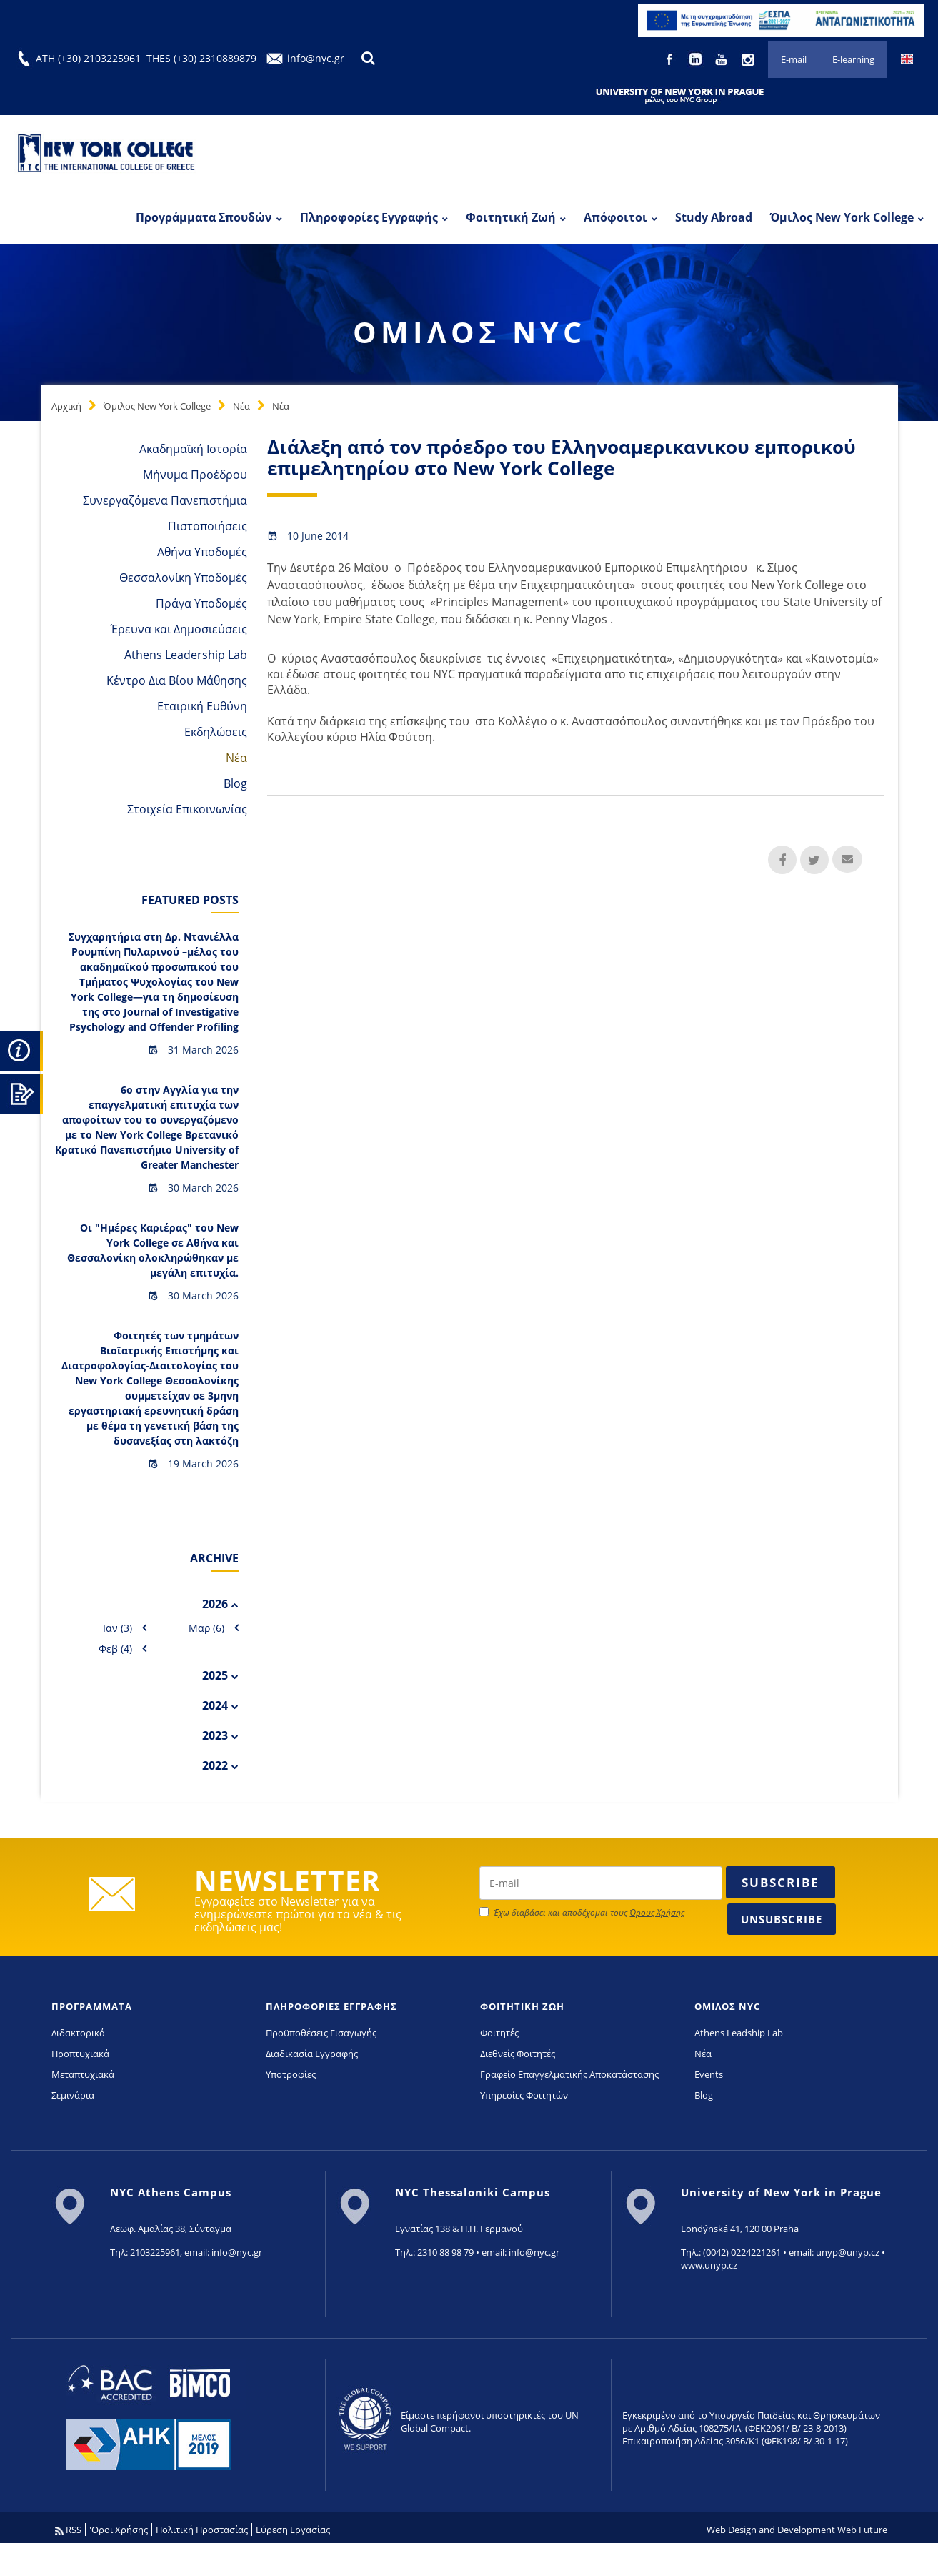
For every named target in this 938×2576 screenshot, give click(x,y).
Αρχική (66, 406)
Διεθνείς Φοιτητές (517, 2053)
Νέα (241, 406)
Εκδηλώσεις (215, 732)
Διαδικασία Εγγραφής (312, 2053)
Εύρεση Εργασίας (293, 2529)
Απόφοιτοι (615, 217)
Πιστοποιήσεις (207, 526)
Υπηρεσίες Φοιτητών (524, 2095)
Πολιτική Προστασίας (202, 2529)
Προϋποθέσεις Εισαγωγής (321, 2032)
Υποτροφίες (291, 2074)
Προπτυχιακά (80, 2053)
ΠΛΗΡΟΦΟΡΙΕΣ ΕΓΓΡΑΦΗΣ (331, 2006)
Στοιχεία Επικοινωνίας (187, 809)
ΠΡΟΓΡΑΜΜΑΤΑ (91, 2006)
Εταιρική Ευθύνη (202, 706)
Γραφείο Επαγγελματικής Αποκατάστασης (569, 2074)
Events (708, 2074)
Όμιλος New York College (842, 217)
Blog (235, 783)
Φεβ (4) (115, 1648)
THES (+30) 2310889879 (201, 58)
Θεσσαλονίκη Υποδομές (183, 577)
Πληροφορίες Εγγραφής (369, 217)
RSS (68, 2529)
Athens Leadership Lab (185, 655)
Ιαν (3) (117, 1628)
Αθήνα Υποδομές (202, 552)
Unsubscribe (781, 1919)
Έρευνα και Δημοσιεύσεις (179, 629)
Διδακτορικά (78, 2032)
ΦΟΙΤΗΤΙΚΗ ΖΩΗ (522, 2006)
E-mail (792, 60)
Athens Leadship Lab (738, 2032)
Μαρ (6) (206, 1628)
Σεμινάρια (72, 2095)
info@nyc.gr (315, 58)
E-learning (853, 60)
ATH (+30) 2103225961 (88, 58)
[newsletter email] (600, 1883)
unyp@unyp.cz (847, 2252)
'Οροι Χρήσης (118, 2529)
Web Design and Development (771, 2529)
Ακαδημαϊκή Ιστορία (193, 449)
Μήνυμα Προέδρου (195, 474)
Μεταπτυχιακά (82, 2074)
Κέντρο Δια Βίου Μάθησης (176, 680)
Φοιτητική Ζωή (511, 217)
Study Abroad (713, 217)
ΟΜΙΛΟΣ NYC (727, 2006)
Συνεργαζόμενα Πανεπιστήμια (165, 500)
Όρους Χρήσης (656, 1912)
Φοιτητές (499, 2032)
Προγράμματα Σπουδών (204, 217)
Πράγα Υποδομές (201, 603)
